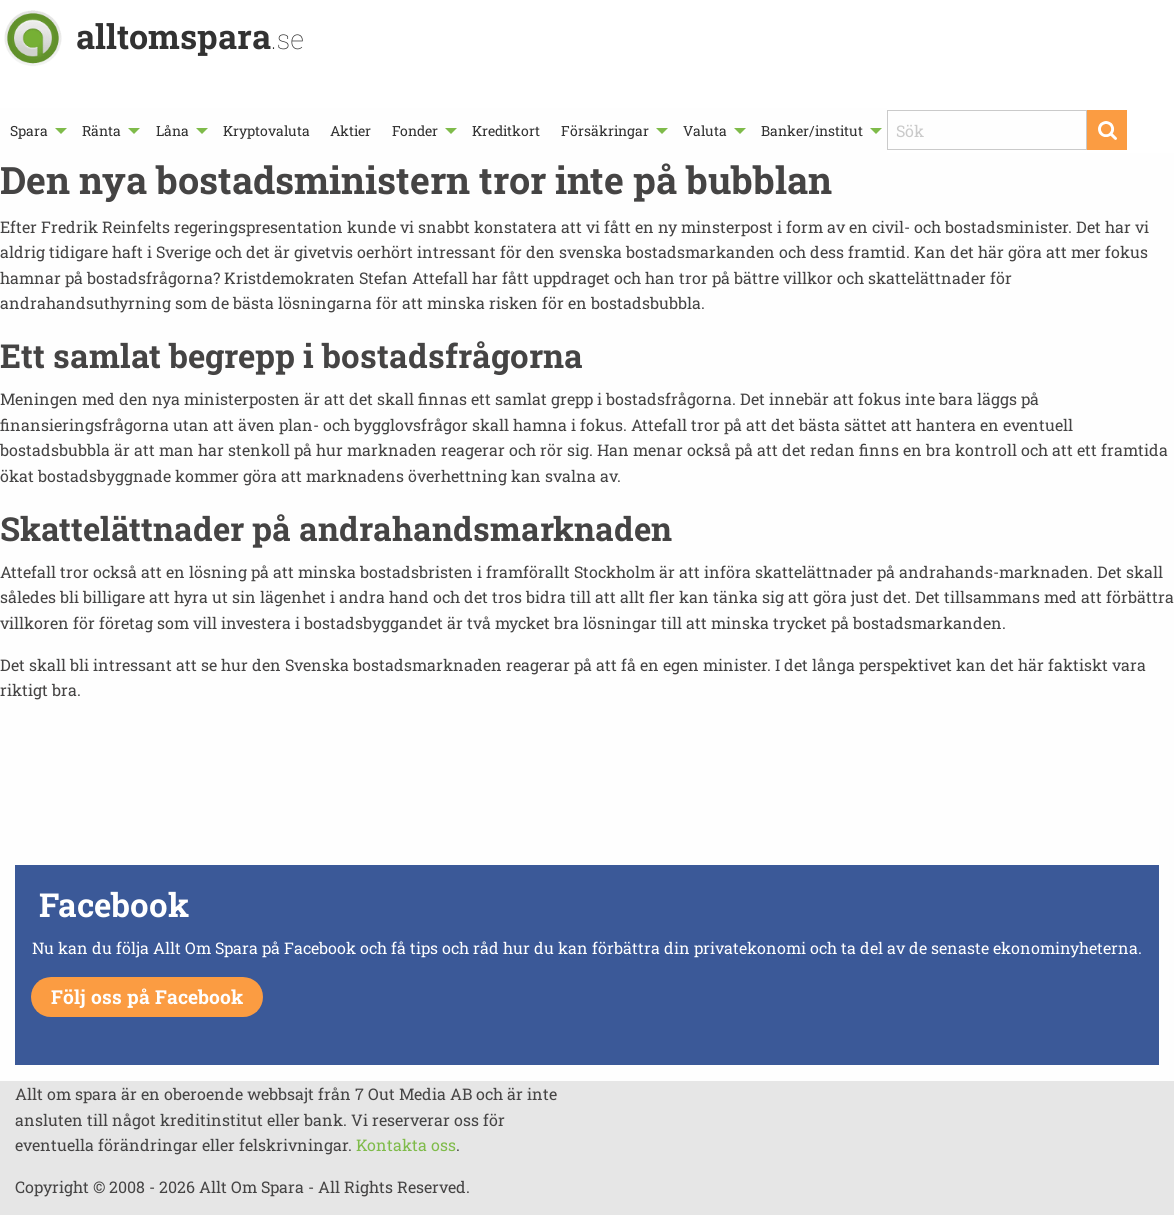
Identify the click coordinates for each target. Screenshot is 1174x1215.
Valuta (705, 130)
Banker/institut (812, 130)
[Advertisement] (587, 789)
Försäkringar (605, 130)
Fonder (415, 130)
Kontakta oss (406, 1144)
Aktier (350, 130)
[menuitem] (36, 130)
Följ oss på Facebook (147, 996)
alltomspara (190, 35)
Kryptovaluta (266, 130)
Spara (29, 130)
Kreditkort (506, 130)
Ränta (101, 130)
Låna (172, 130)
